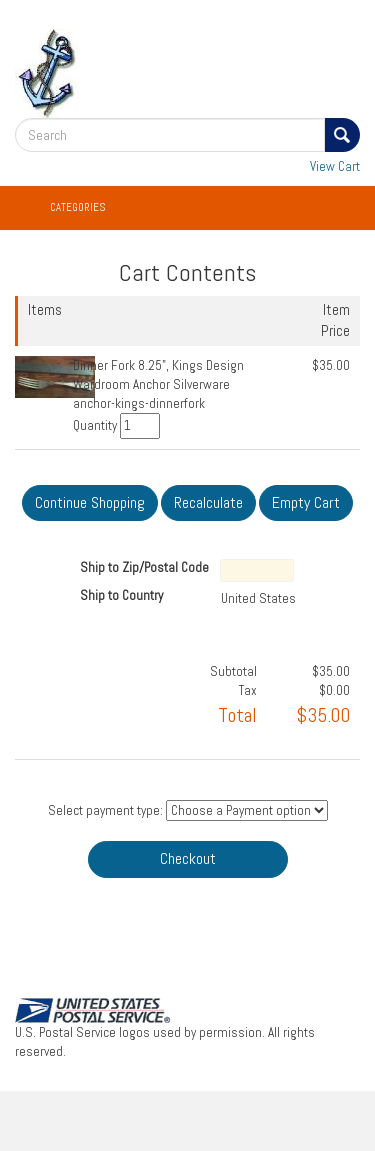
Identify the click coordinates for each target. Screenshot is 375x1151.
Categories (77, 207)
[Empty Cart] (306, 503)
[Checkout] (188, 859)
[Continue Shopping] (90, 503)
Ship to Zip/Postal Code (144, 567)
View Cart (335, 166)
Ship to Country (121, 595)
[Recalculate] (208, 503)
